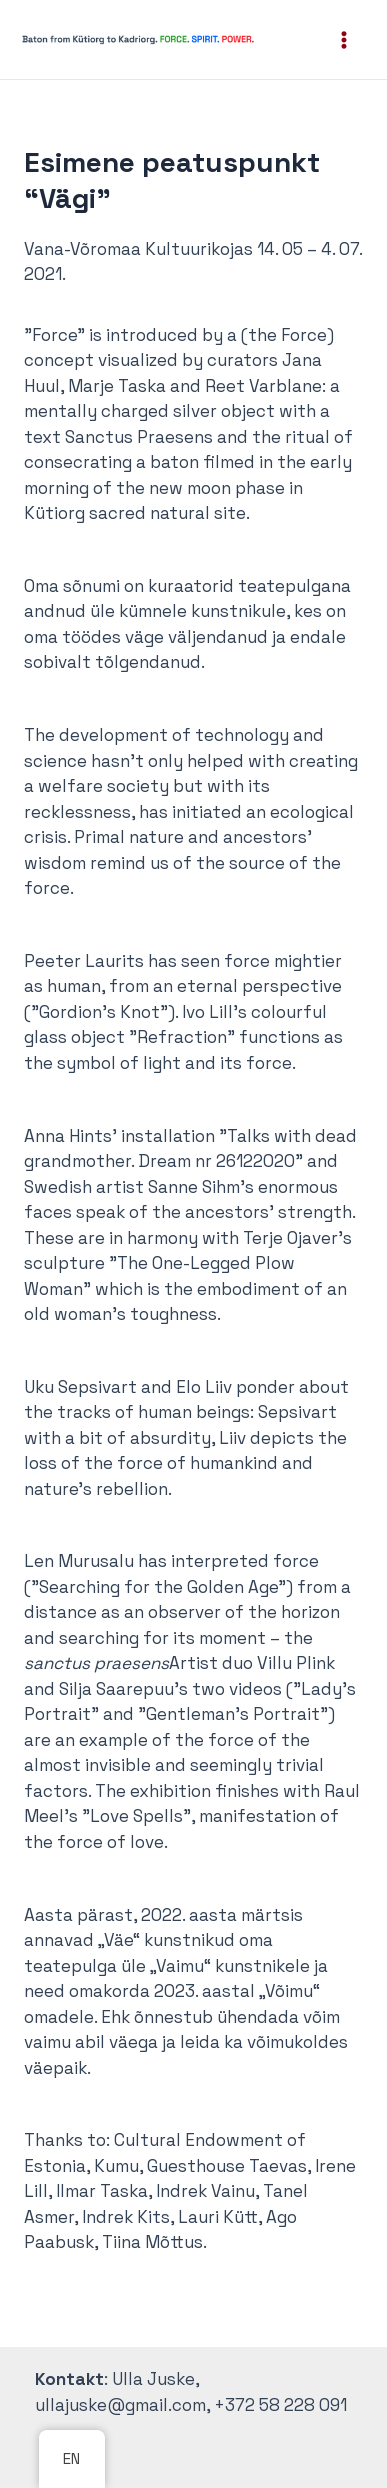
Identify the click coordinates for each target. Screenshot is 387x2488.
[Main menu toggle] (345, 40)
